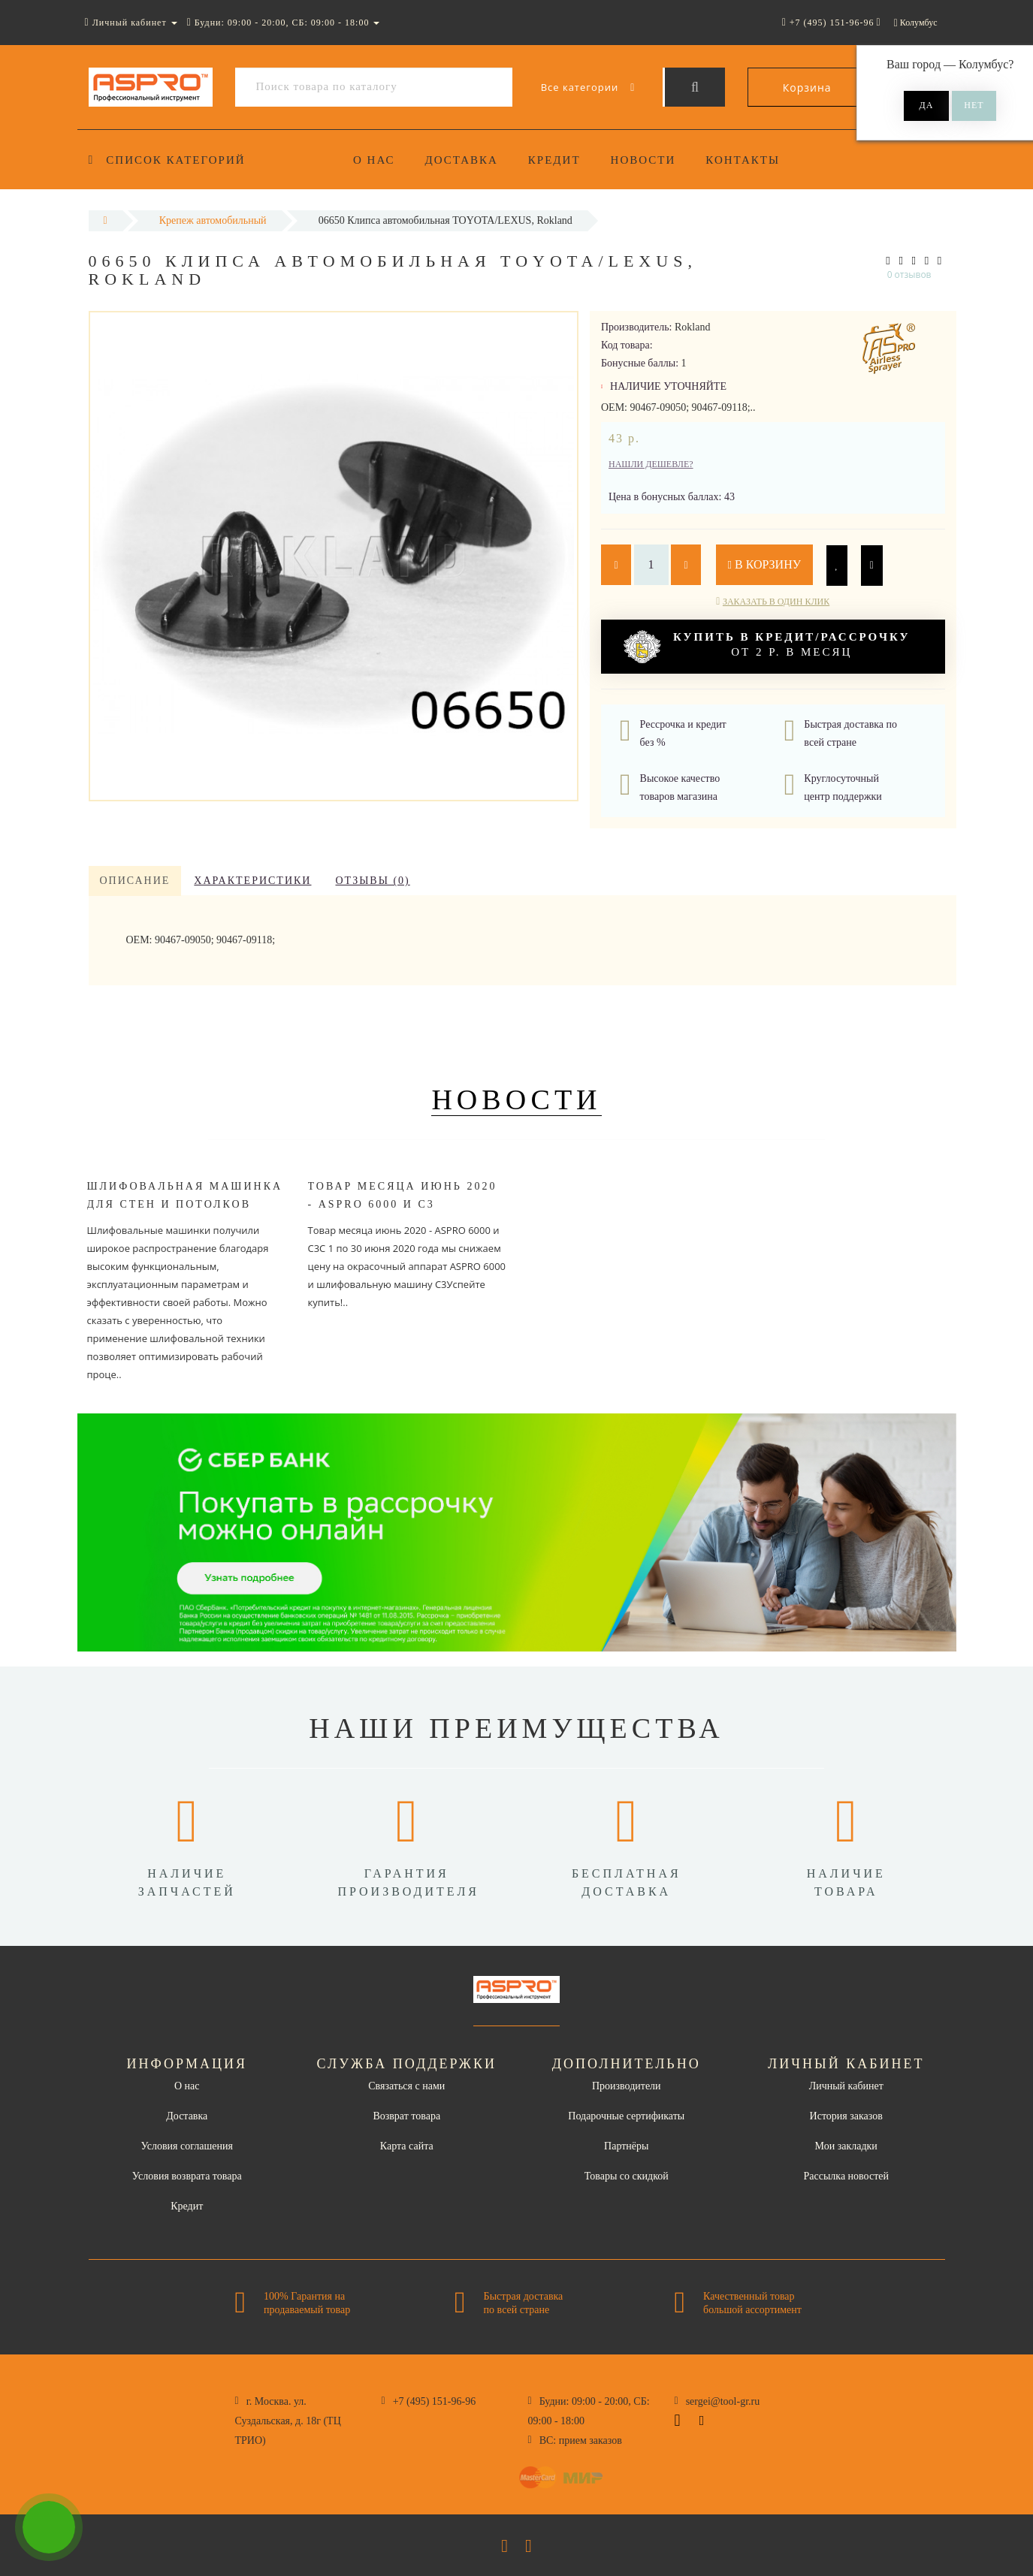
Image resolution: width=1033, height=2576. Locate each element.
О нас (374, 160)
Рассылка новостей (846, 2176)
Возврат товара (406, 2116)
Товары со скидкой (626, 2176)
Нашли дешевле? (651, 464)
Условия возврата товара (187, 2176)
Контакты (752, 160)
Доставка (463, 160)
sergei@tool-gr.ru (723, 2401)
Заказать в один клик (776, 601)
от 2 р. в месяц (767, 646)
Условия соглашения (187, 2146)
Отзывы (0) (372, 880)
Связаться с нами (406, 2086)
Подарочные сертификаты (626, 2116)
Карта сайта (406, 2146)
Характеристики (252, 880)
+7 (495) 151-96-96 (434, 2401)
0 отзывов (909, 274)
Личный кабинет (846, 2086)
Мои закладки (846, 2146)
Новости (650, 160)
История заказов (846, 2116)
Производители (626, 2086)
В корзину (765, 564)
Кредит (559, 160)
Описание (135, 880)
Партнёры (626, 2146)
